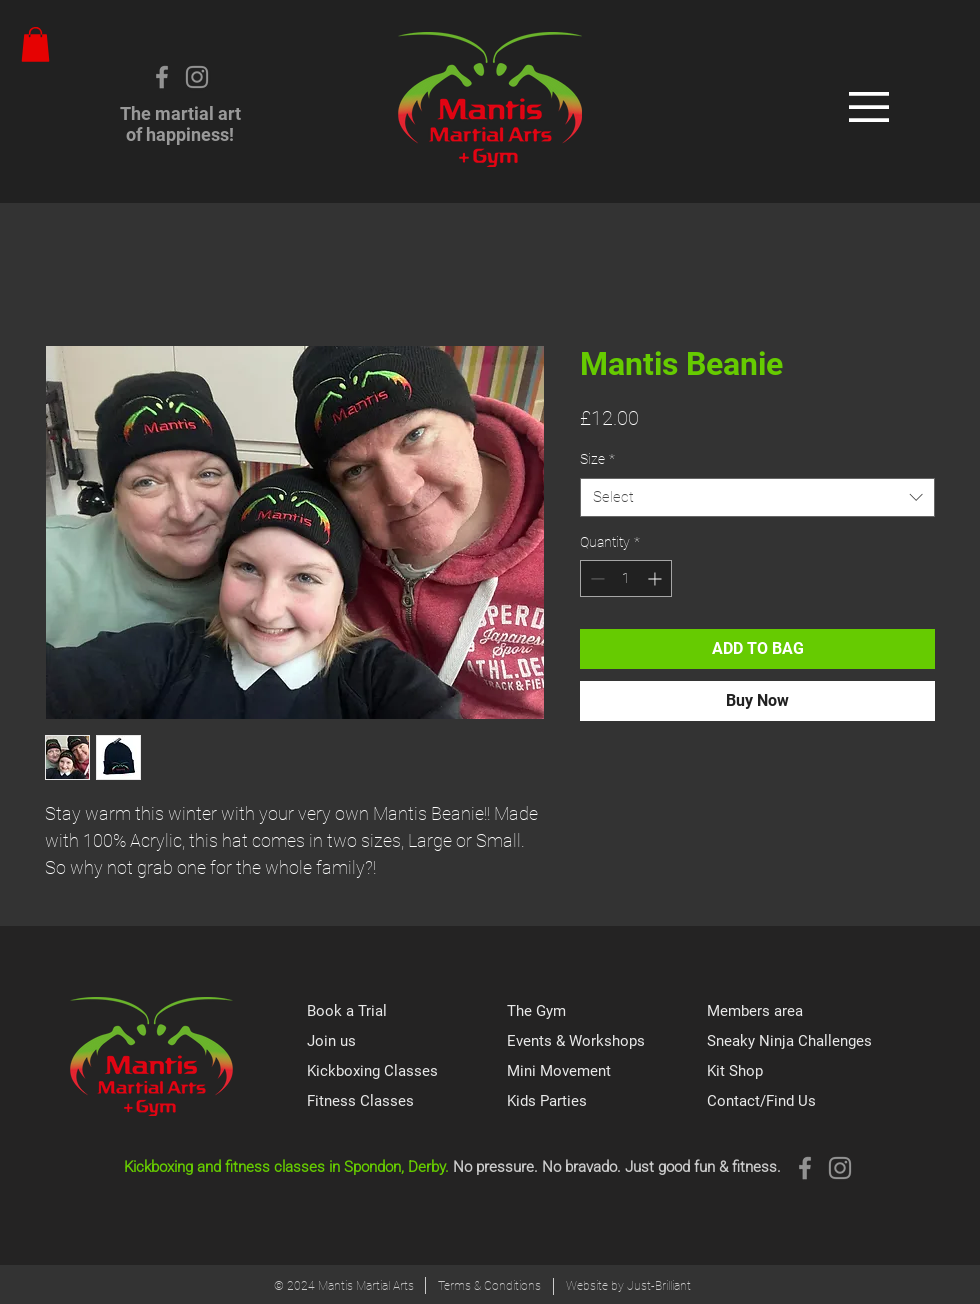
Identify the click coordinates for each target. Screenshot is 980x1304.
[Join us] (407, 1042)
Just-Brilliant (659, 1286)
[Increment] (656, 578)
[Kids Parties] (607, 1102)
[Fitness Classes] (407, 1102)
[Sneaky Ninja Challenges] (807, 1042)
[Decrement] (595, 578)
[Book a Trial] (407, 1012)
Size (597, 459)
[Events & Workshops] (607, 1042)
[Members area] (807, 1012)
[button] (35, 44)
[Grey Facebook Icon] (162, 77)
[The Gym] (607, 1012)
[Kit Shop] (807, 1072)
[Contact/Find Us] (807, 1102)
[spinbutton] (626, 578)
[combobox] (757, 497)
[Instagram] (197, 77)
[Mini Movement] (607, 1072)
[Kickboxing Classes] (407, 1072)
